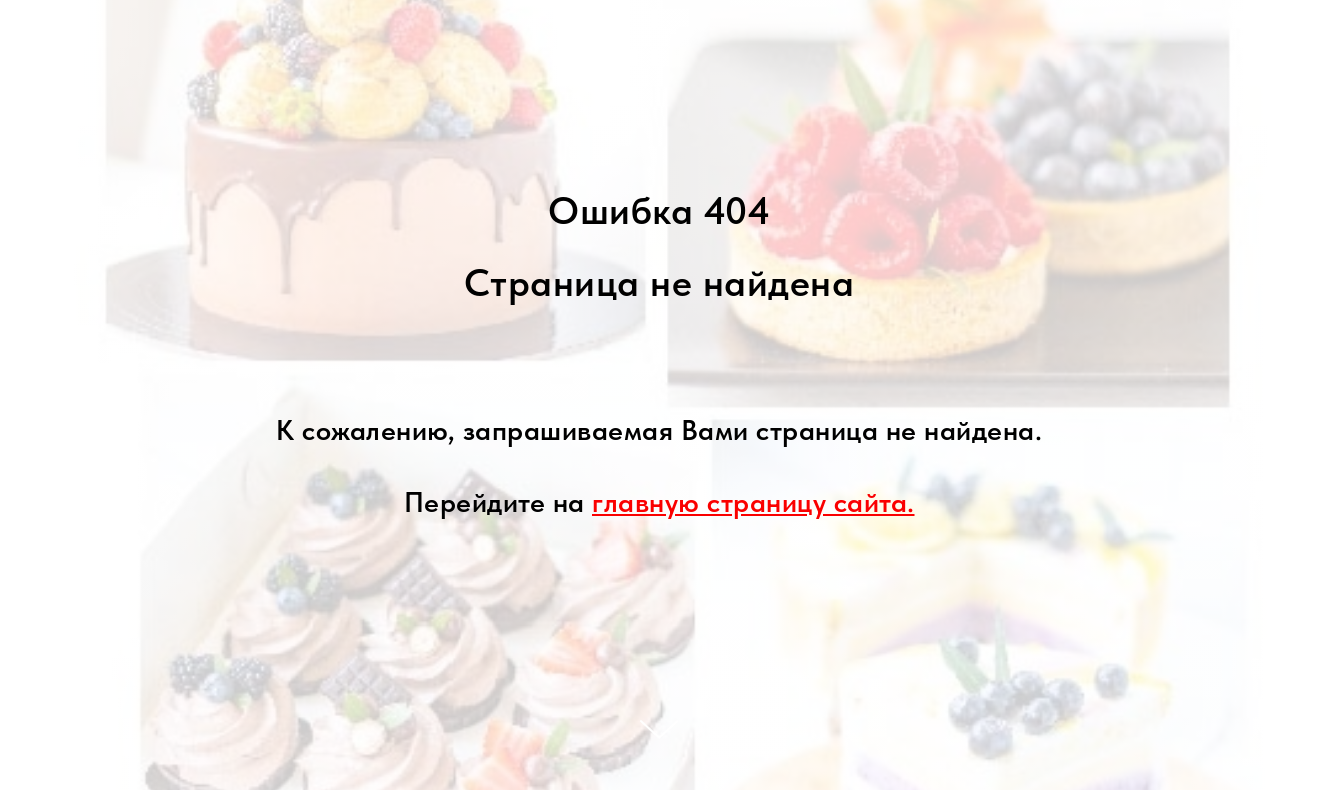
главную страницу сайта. (753, 502)
